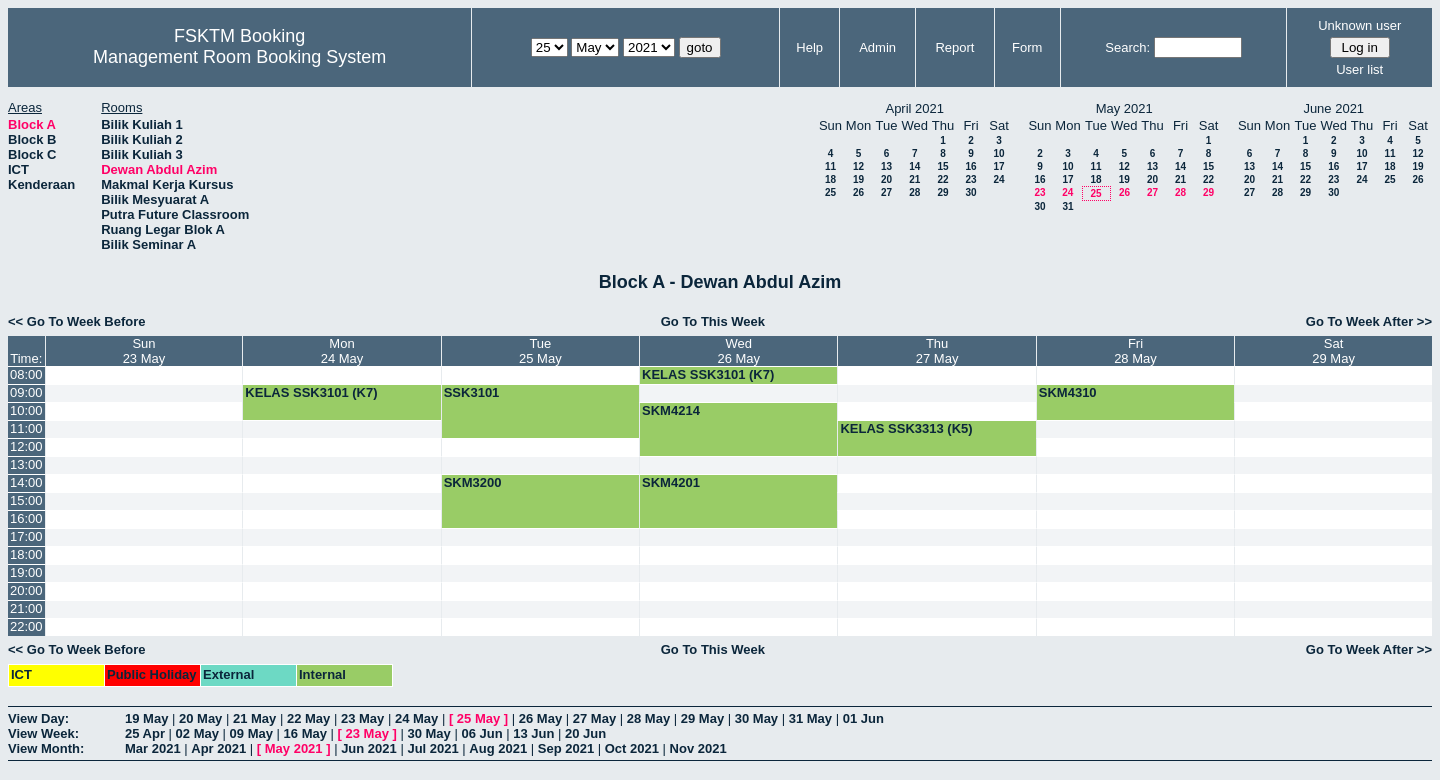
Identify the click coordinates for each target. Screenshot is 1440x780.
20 (886, 179)
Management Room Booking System (239, 57)
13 (886, 166)
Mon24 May (342, 351)
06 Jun (481, 733)
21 (914, 179)
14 (914, 166)
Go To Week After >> (1369, 321)
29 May (702, 718)
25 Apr (145, 733)
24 (998, 179)
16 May (305, 733)
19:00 (26, 572)
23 (970, 179)
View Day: (38, 718)
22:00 (26, 626)
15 (942, 166)
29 (942, 192)
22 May (308, 718)
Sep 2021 (566, 748)
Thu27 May (937, 351)
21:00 (26, 608)
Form (1027, 47)
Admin (877, 47)
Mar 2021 (153, 748)
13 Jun (533, 733)
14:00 (26, 482)
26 (858, 192)
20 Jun (585, 733)
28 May (648, 718)
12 (858, 166)
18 (830, 179)
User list (1359, 69)
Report (954, 47)
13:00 (26, 464)
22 (942, 179)
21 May (254, 718)
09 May (251, 733)
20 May (200, 718)
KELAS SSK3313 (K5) (906, 428)
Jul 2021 (432, 748)
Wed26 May (738, 351)
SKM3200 (473, 482)
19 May (146, 718)
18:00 (26, 554)
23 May (362, 718)
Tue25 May (540, 351)
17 (998, 166)
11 (830, 166)
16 (970, 166)
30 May (756, 718)
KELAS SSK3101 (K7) (708, 374)
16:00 (26, 518)
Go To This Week (713, 321)
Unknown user (1359, 25)
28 (914, 192)
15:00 (26, 500)
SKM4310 (1068, 392)
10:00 (26, 410)
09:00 (26, 392)
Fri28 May (1135, 351)
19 (858, 179)
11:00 (26, 428)
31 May (810, 718)
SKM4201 (671, 482)
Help (809, 47)
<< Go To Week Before (77, 321)
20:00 (26, 590)
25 (830, 192)
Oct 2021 (632, 748)
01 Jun (863, 718)
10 (998, 153)
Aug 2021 (498, 748)
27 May (594, 718)
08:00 (26, 374)
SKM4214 (671, 410)
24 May (416, 718)
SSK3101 (472, 392)
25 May (478, 718)
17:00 (26, 536)
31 (1067, 206)
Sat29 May (1333, 351)
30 (970, 192)
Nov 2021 (698, 748)
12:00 (26, 446)
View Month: (46, 748)
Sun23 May (144, 351)
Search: (1127, 47)
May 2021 (294, 748)
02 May (197, 733)
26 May (540, 718)
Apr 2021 (218, 748)
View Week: (43, 733)
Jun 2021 (369, 748)
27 (886, 192)
